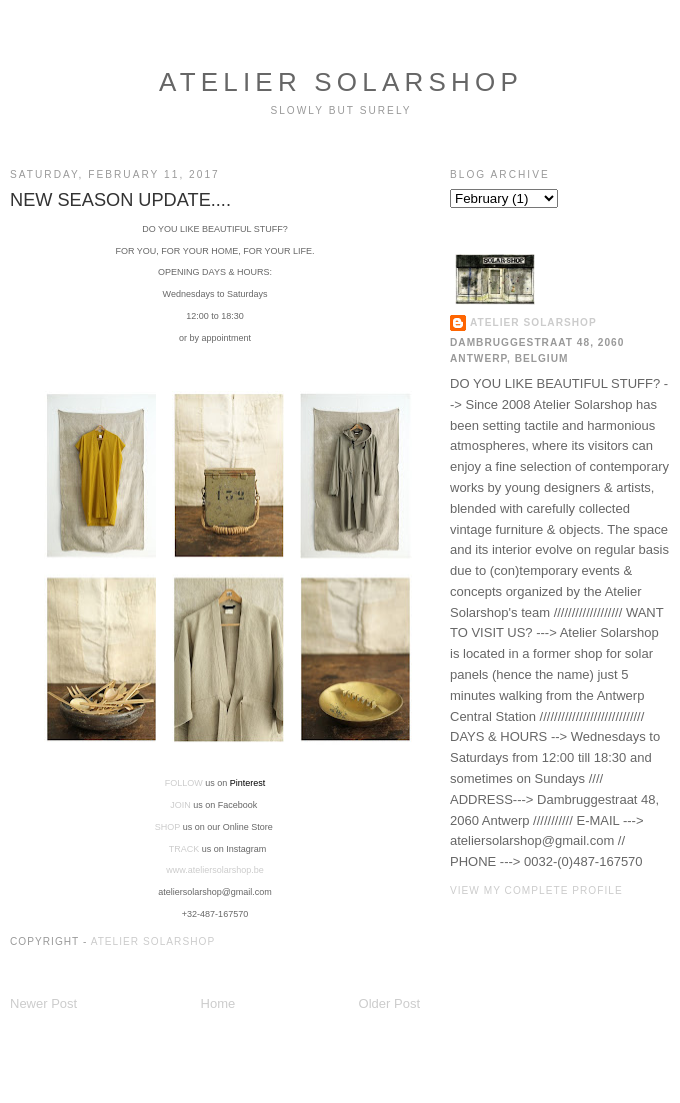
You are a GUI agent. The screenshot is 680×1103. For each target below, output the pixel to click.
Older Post (389, 1003)
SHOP (167, 827)
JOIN (180, 805)
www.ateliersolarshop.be (215, 870)
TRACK (185, 849)
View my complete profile (536, 890)
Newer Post (43, 1003)
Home (218, 1003)
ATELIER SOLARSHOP (341, 82)
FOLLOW (184, 783)
